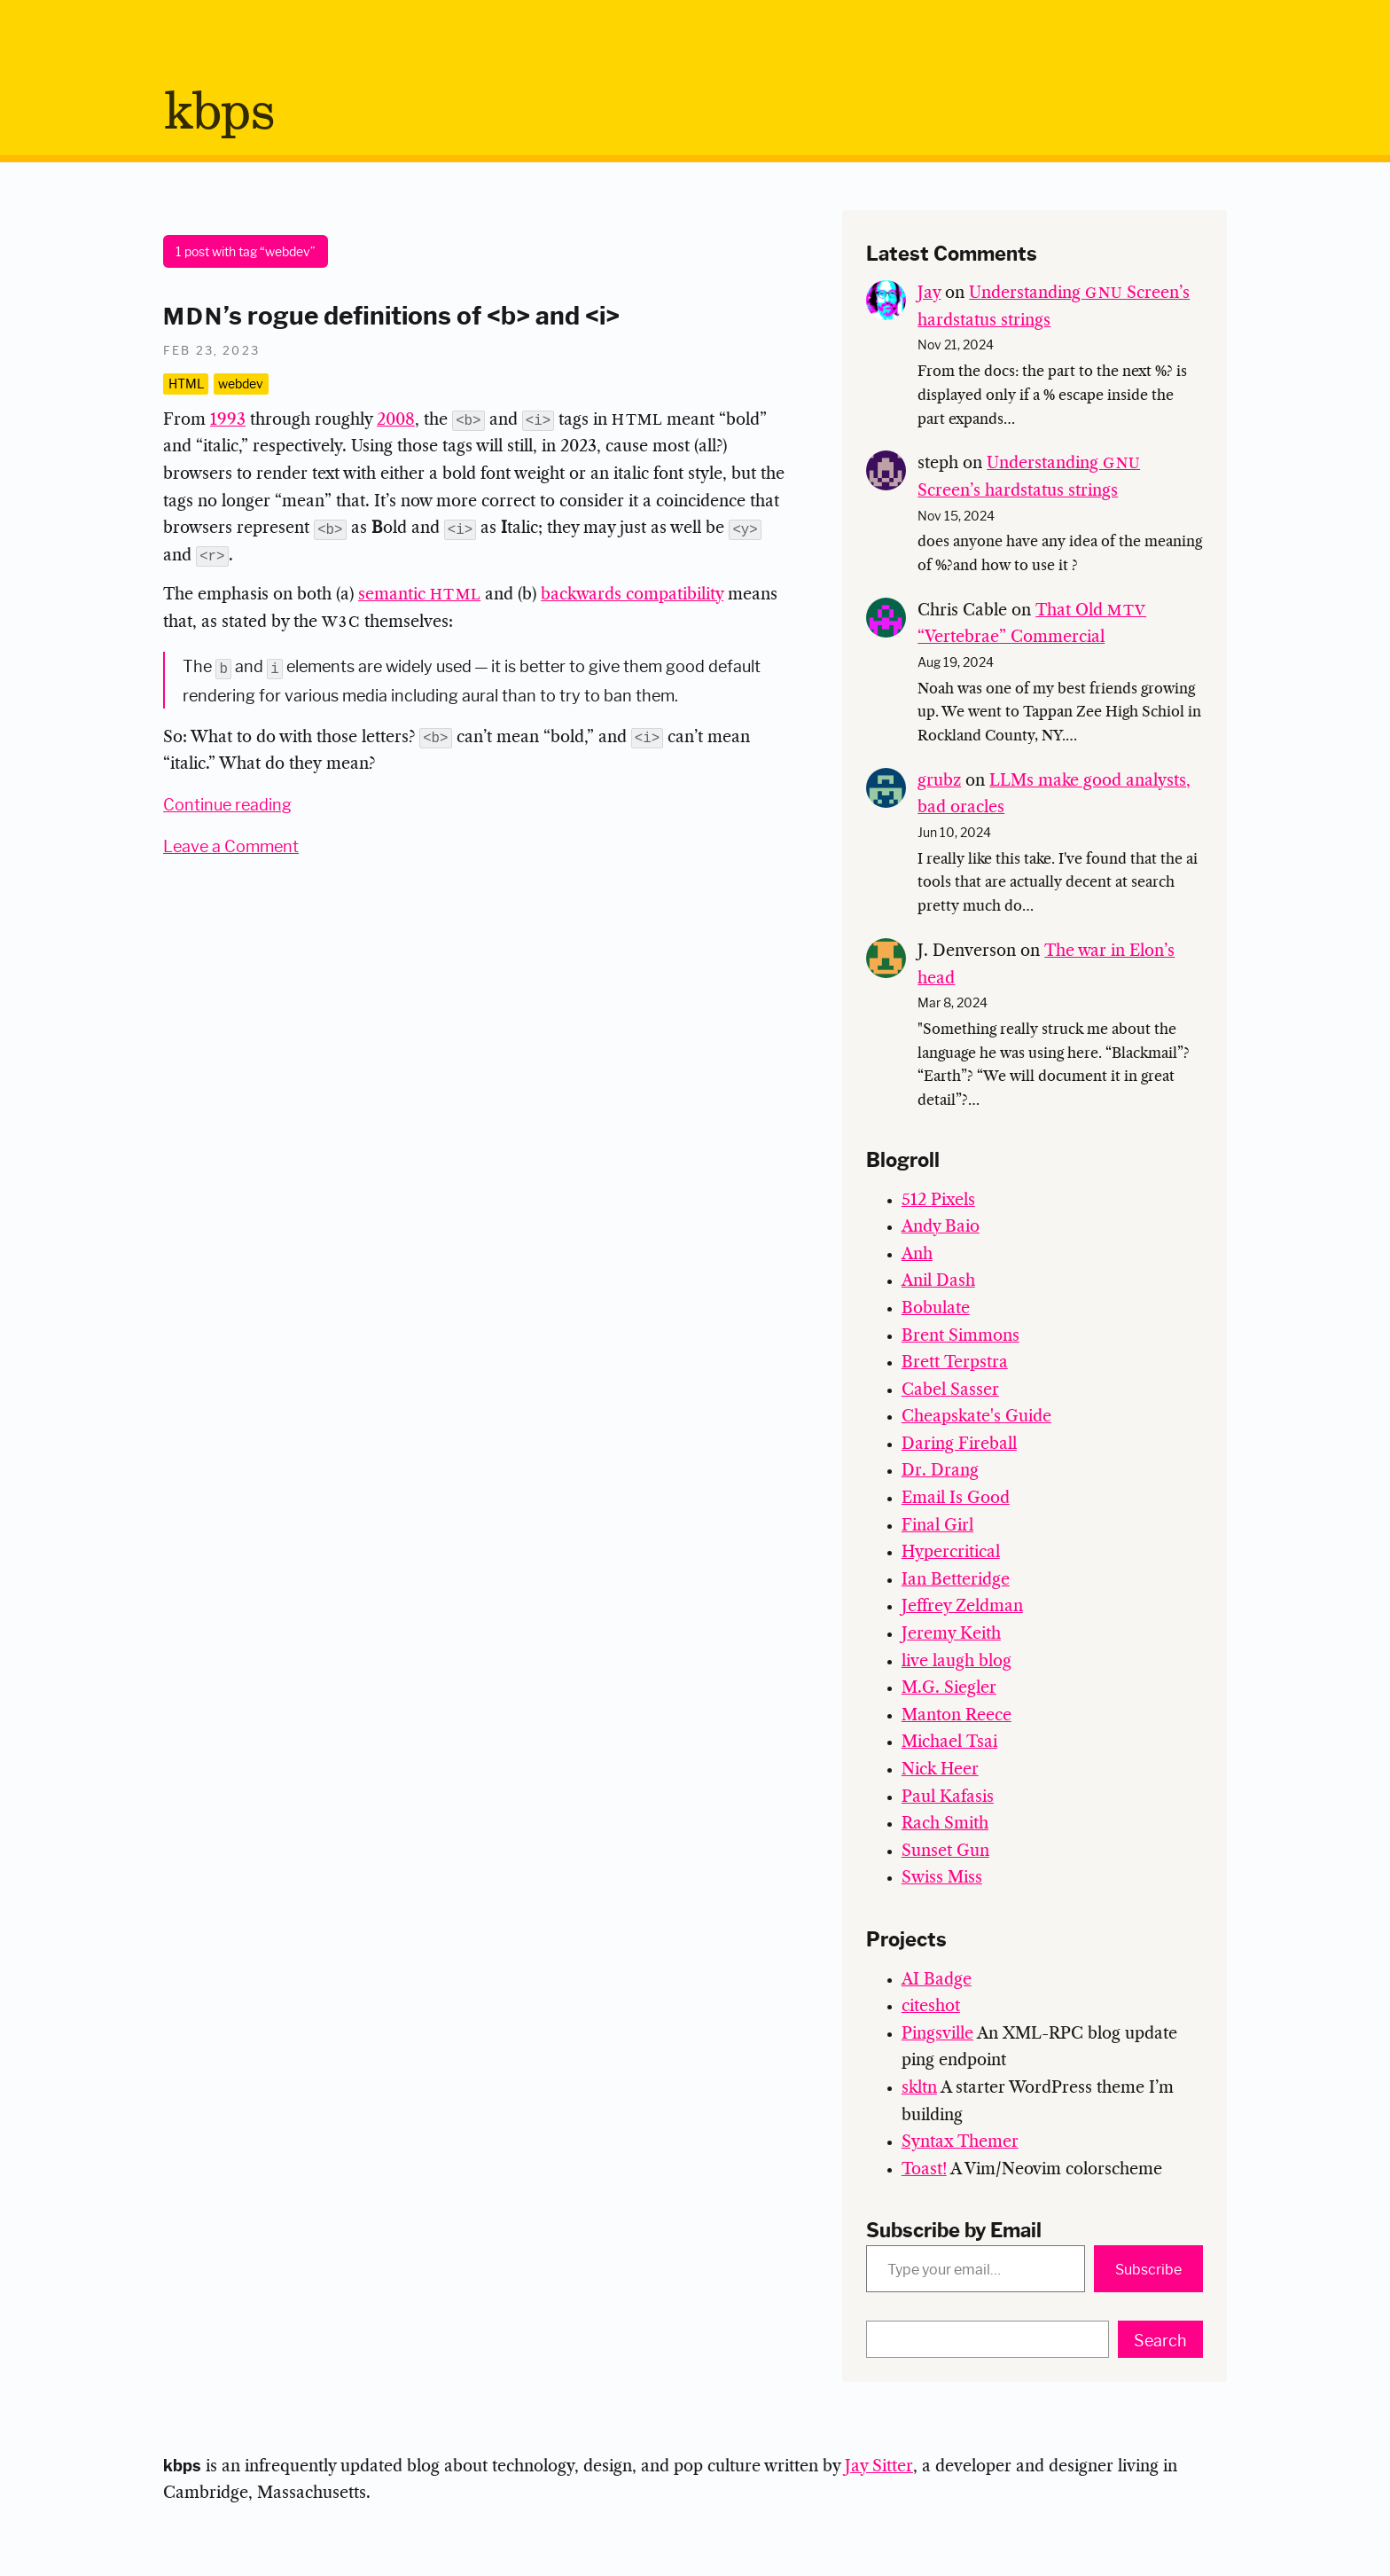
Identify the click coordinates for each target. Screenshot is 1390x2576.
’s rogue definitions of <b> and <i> (391, 313)
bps (218, 113)
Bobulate (936, 1309)
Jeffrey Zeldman (962, 1607)
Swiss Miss (942, 1878)
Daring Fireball (959, 1444)
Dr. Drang (940, 1471)
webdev (240, 383)
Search (1160, 2339)
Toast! (924, 2170)
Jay (929, 293)
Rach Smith (945, 1824)
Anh (917, 1255)
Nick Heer (940, 1770)
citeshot (931, 2007)
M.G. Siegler (949, 1688)
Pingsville (937, 2034)
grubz (939, 781)
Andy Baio (941, 1227)
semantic (419, 595)
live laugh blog (956, 1662)
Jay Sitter (879, 2467)
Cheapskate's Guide (976, 1417)
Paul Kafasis (948, 1797)
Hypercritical (951, 1553)
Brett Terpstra (955, 1363)
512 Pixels (938, 1201)
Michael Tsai (949, 1742)
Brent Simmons (960, 1336)
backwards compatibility (632, 595)
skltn (919, 2088)
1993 (228, 420)
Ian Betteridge (956, 1580)
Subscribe (1148, 2268)
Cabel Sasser (950, 1390)
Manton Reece (956, 1716)
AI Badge (937, 1980)
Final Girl (937, 1526)
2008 (396, 420)
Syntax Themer (960, 2142)
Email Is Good (956, 1499)
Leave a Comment (231, 843)
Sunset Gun (945, 1852)
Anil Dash (938, 1281)
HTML (186, 383)
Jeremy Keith (951, 1634)
